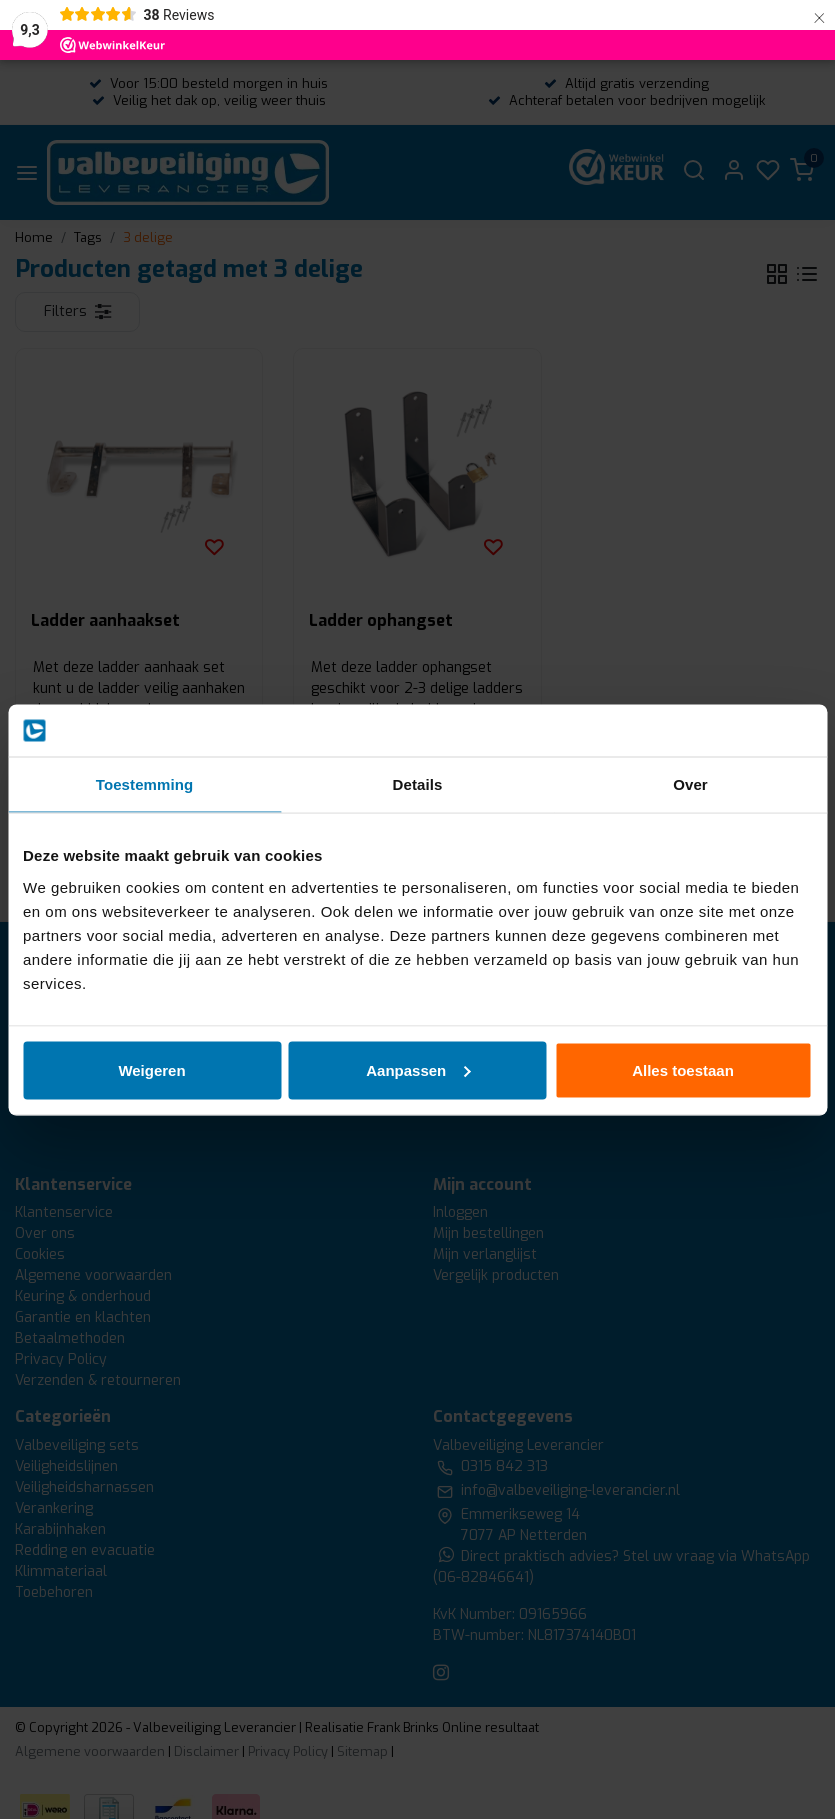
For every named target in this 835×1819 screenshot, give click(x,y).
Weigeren (151, 1069)
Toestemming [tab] (145, 784)
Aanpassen (418, 1069)
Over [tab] (690, 784)
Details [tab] (418, 784)
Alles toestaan (683, 1069)
